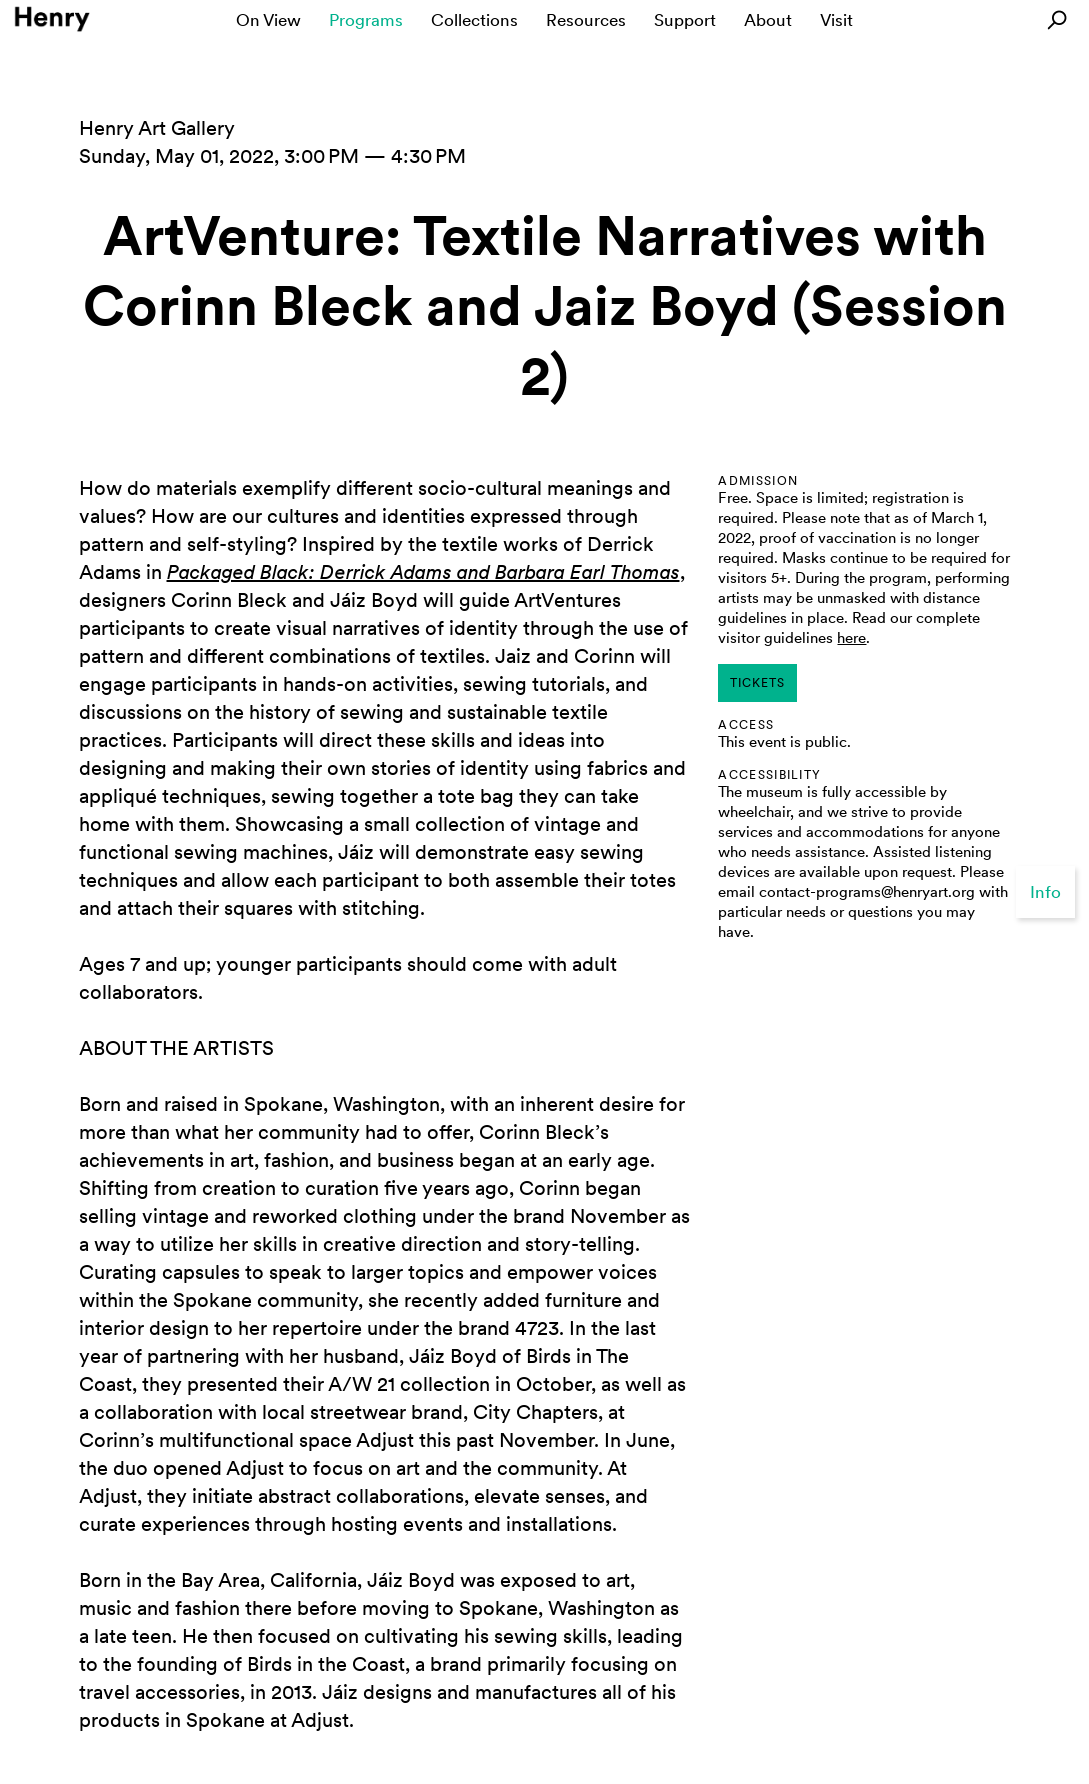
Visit (836, 20)
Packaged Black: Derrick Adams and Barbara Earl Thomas (423, 572)
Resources (586, 20)
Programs (366, 20)
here (851, 638)
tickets (757, 683)
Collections (474, 20)
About (768, 20)
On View (268, 20)
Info (1045, 892)
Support (685, 20)
